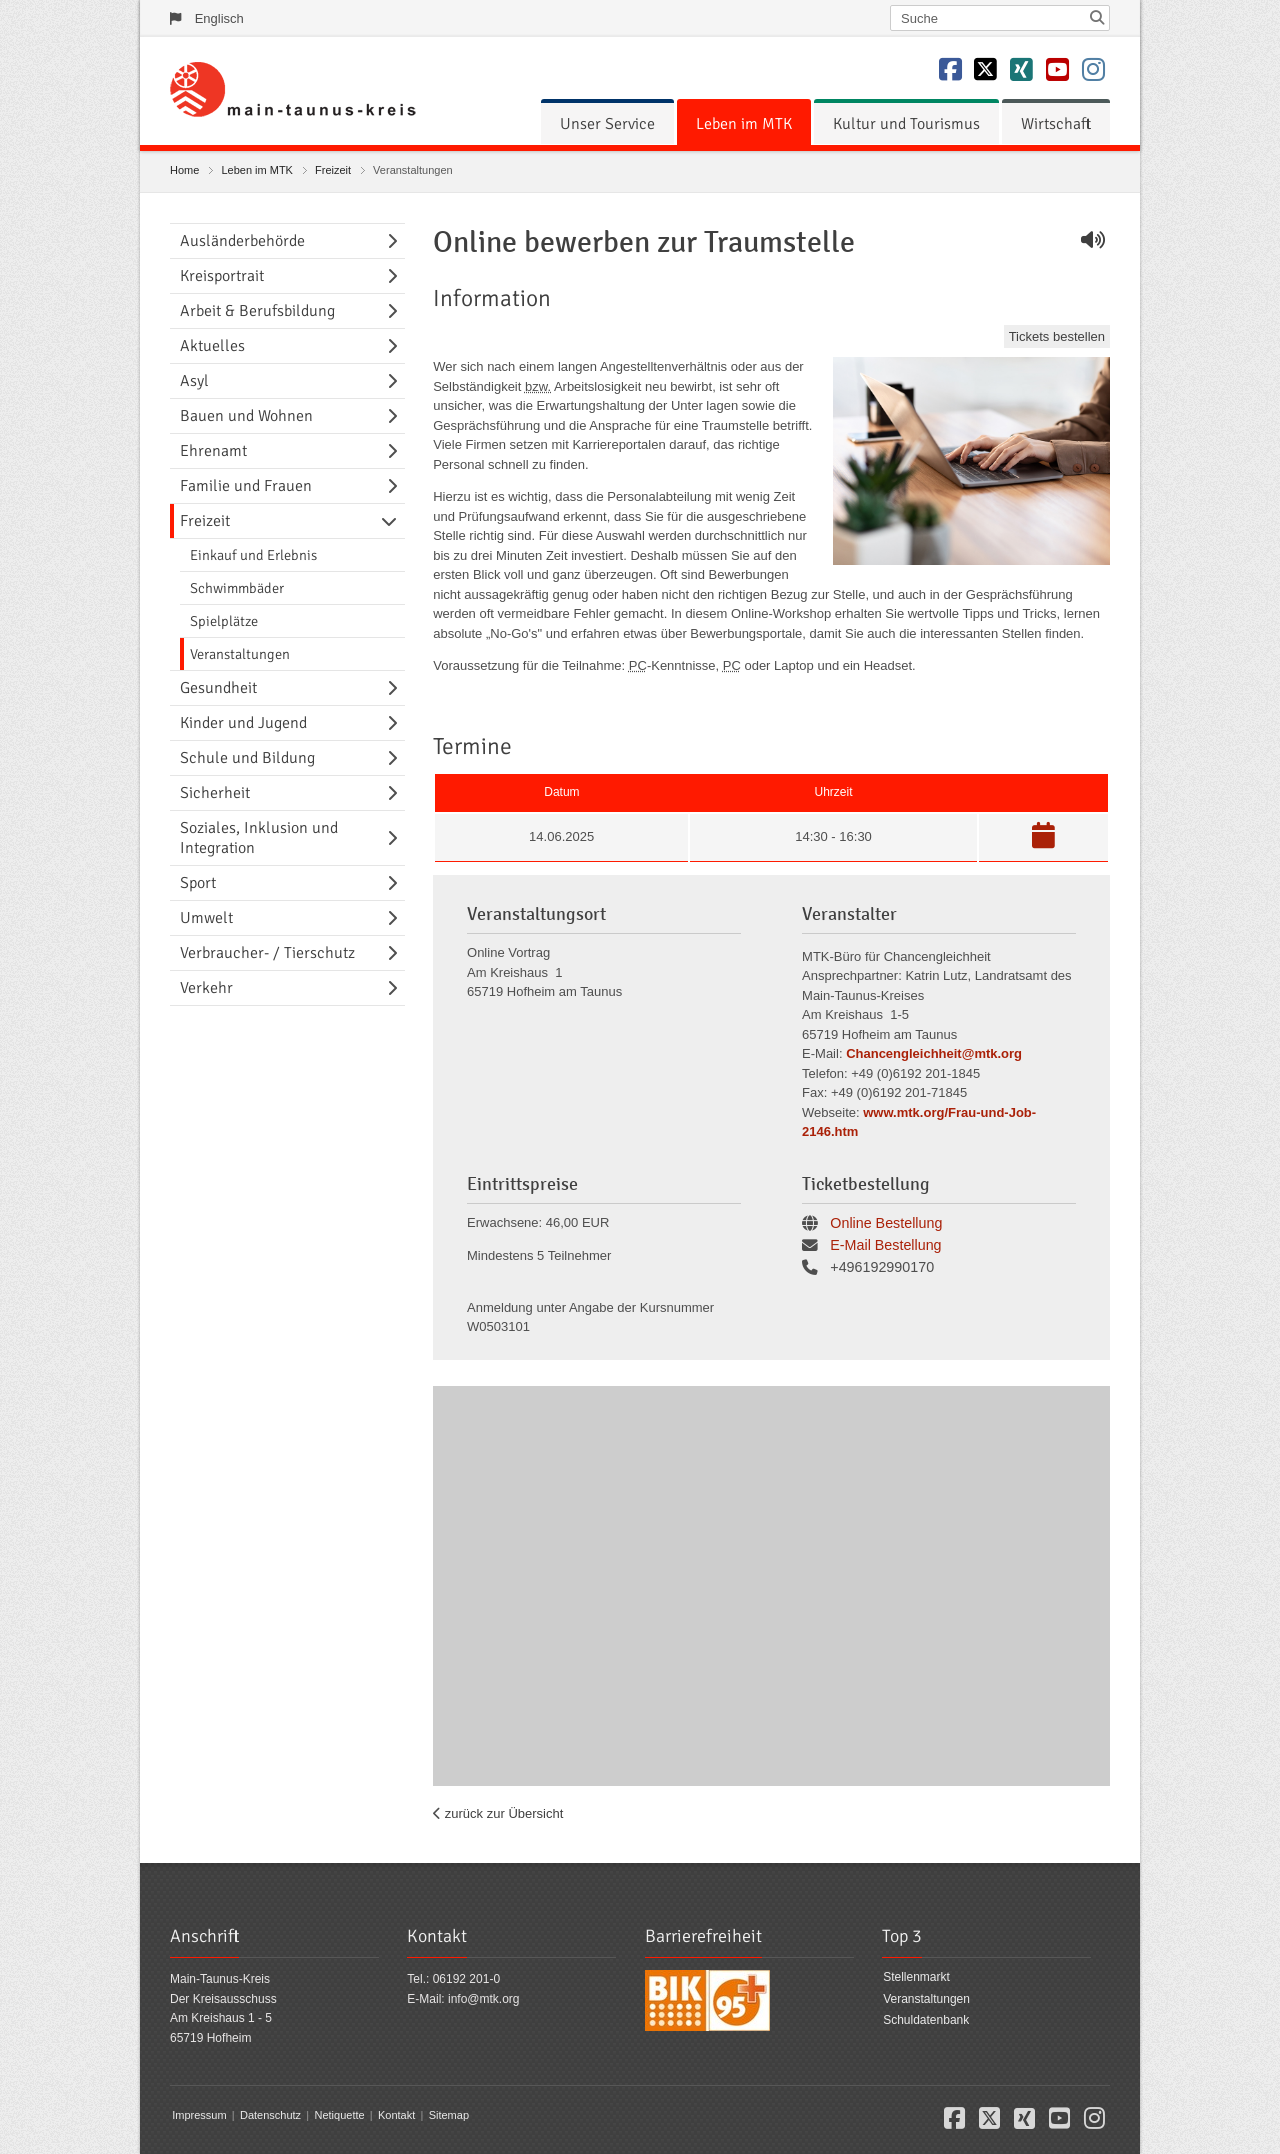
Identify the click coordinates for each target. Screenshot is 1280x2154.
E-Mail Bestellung (885, 1245)
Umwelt (206, 918)
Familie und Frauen (246, 486)
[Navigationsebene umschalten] (396, 241)
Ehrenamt (213, 451)
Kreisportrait (222, 276)
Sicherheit (215, 793)
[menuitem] (607, 124)
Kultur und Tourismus (906, 124)
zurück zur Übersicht (502, 1813)
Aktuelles (212, 346)
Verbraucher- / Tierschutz (267, 953)
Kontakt (396, 2115)
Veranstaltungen (240, 654)
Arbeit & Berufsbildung (257, 311)
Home (184, 170)
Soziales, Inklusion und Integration (259, 838)
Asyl (194, 381)
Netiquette (339, 2115)
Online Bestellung (886, 1223)
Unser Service (607, 124)
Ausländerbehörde (242, 241)
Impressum (199, 2115)
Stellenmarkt (916, 1977)
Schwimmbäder (237, 588)
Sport (198, 883)
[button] (1043, 840)
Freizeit (333, 170)
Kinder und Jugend (243, 723)
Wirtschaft (1056, 124)
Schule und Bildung (247, 758)
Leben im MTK (744, 124)
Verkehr (206, 988)
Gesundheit (218, 688)
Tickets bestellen (1057, 336)
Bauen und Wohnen (246, 416)
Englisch (219, 18)
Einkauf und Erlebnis (253, 555)
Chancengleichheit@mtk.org (934, 1053)
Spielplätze (224, 621)
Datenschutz (270, 2115)
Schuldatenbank (926, 2020)
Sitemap (449, 2115)
